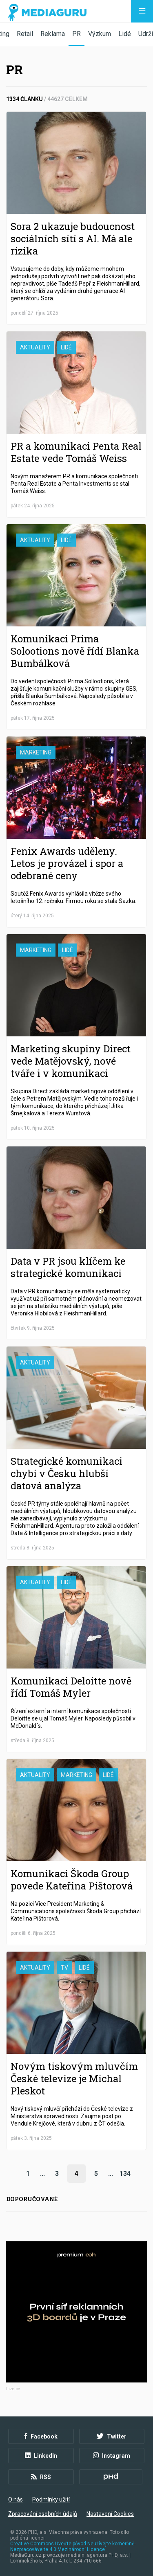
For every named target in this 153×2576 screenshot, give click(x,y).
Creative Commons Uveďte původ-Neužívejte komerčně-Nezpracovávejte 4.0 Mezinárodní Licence (72, 2546)
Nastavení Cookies (110, 2514)
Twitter (111, 2436)
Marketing (35, 752)
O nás (15, 2499)
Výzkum (99, 34)
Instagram (111, 2455)
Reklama (52, 34)
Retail (25, 34)
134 (125, 2173)
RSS (41, 2477)
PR (76, 34)
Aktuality (35, 347)
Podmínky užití (51, 2499)
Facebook (41, 2436)
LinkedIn (41, 2455)
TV (64, 1967)
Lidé (124, 34)
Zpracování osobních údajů (42, 2514)
